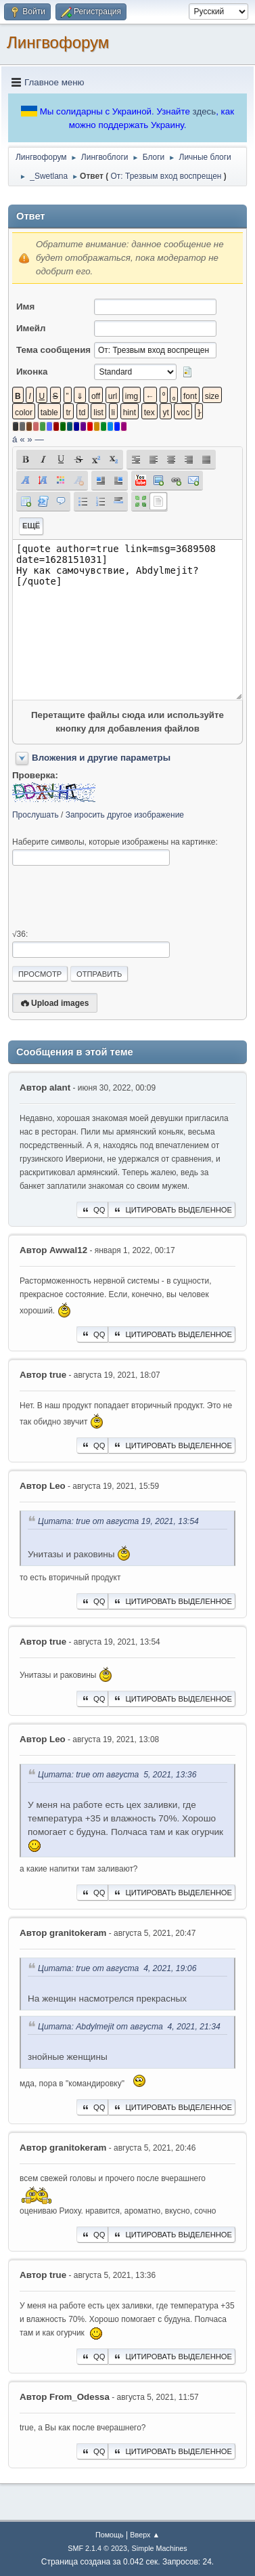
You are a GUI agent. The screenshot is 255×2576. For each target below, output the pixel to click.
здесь (204, 111)
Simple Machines (159, 2548)
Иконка (31, 371)
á (14, 439)
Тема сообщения (53, 350)
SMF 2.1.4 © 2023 (97, 2548)
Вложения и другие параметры (101, 758)
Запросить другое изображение (125, 815)
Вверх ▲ (145, 2535)
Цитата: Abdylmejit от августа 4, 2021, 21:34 (129, 2026)
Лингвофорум (58, 42)
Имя (25, 306)
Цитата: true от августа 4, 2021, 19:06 (117, 1968)
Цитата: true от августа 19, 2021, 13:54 (118, 1521)
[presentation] (115, 897)
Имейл (31, 328)
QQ (92, 1210)
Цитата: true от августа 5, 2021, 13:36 (117, 1774)
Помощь (109, 2535)
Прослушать (35, 815)
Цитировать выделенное (172, 1210)
